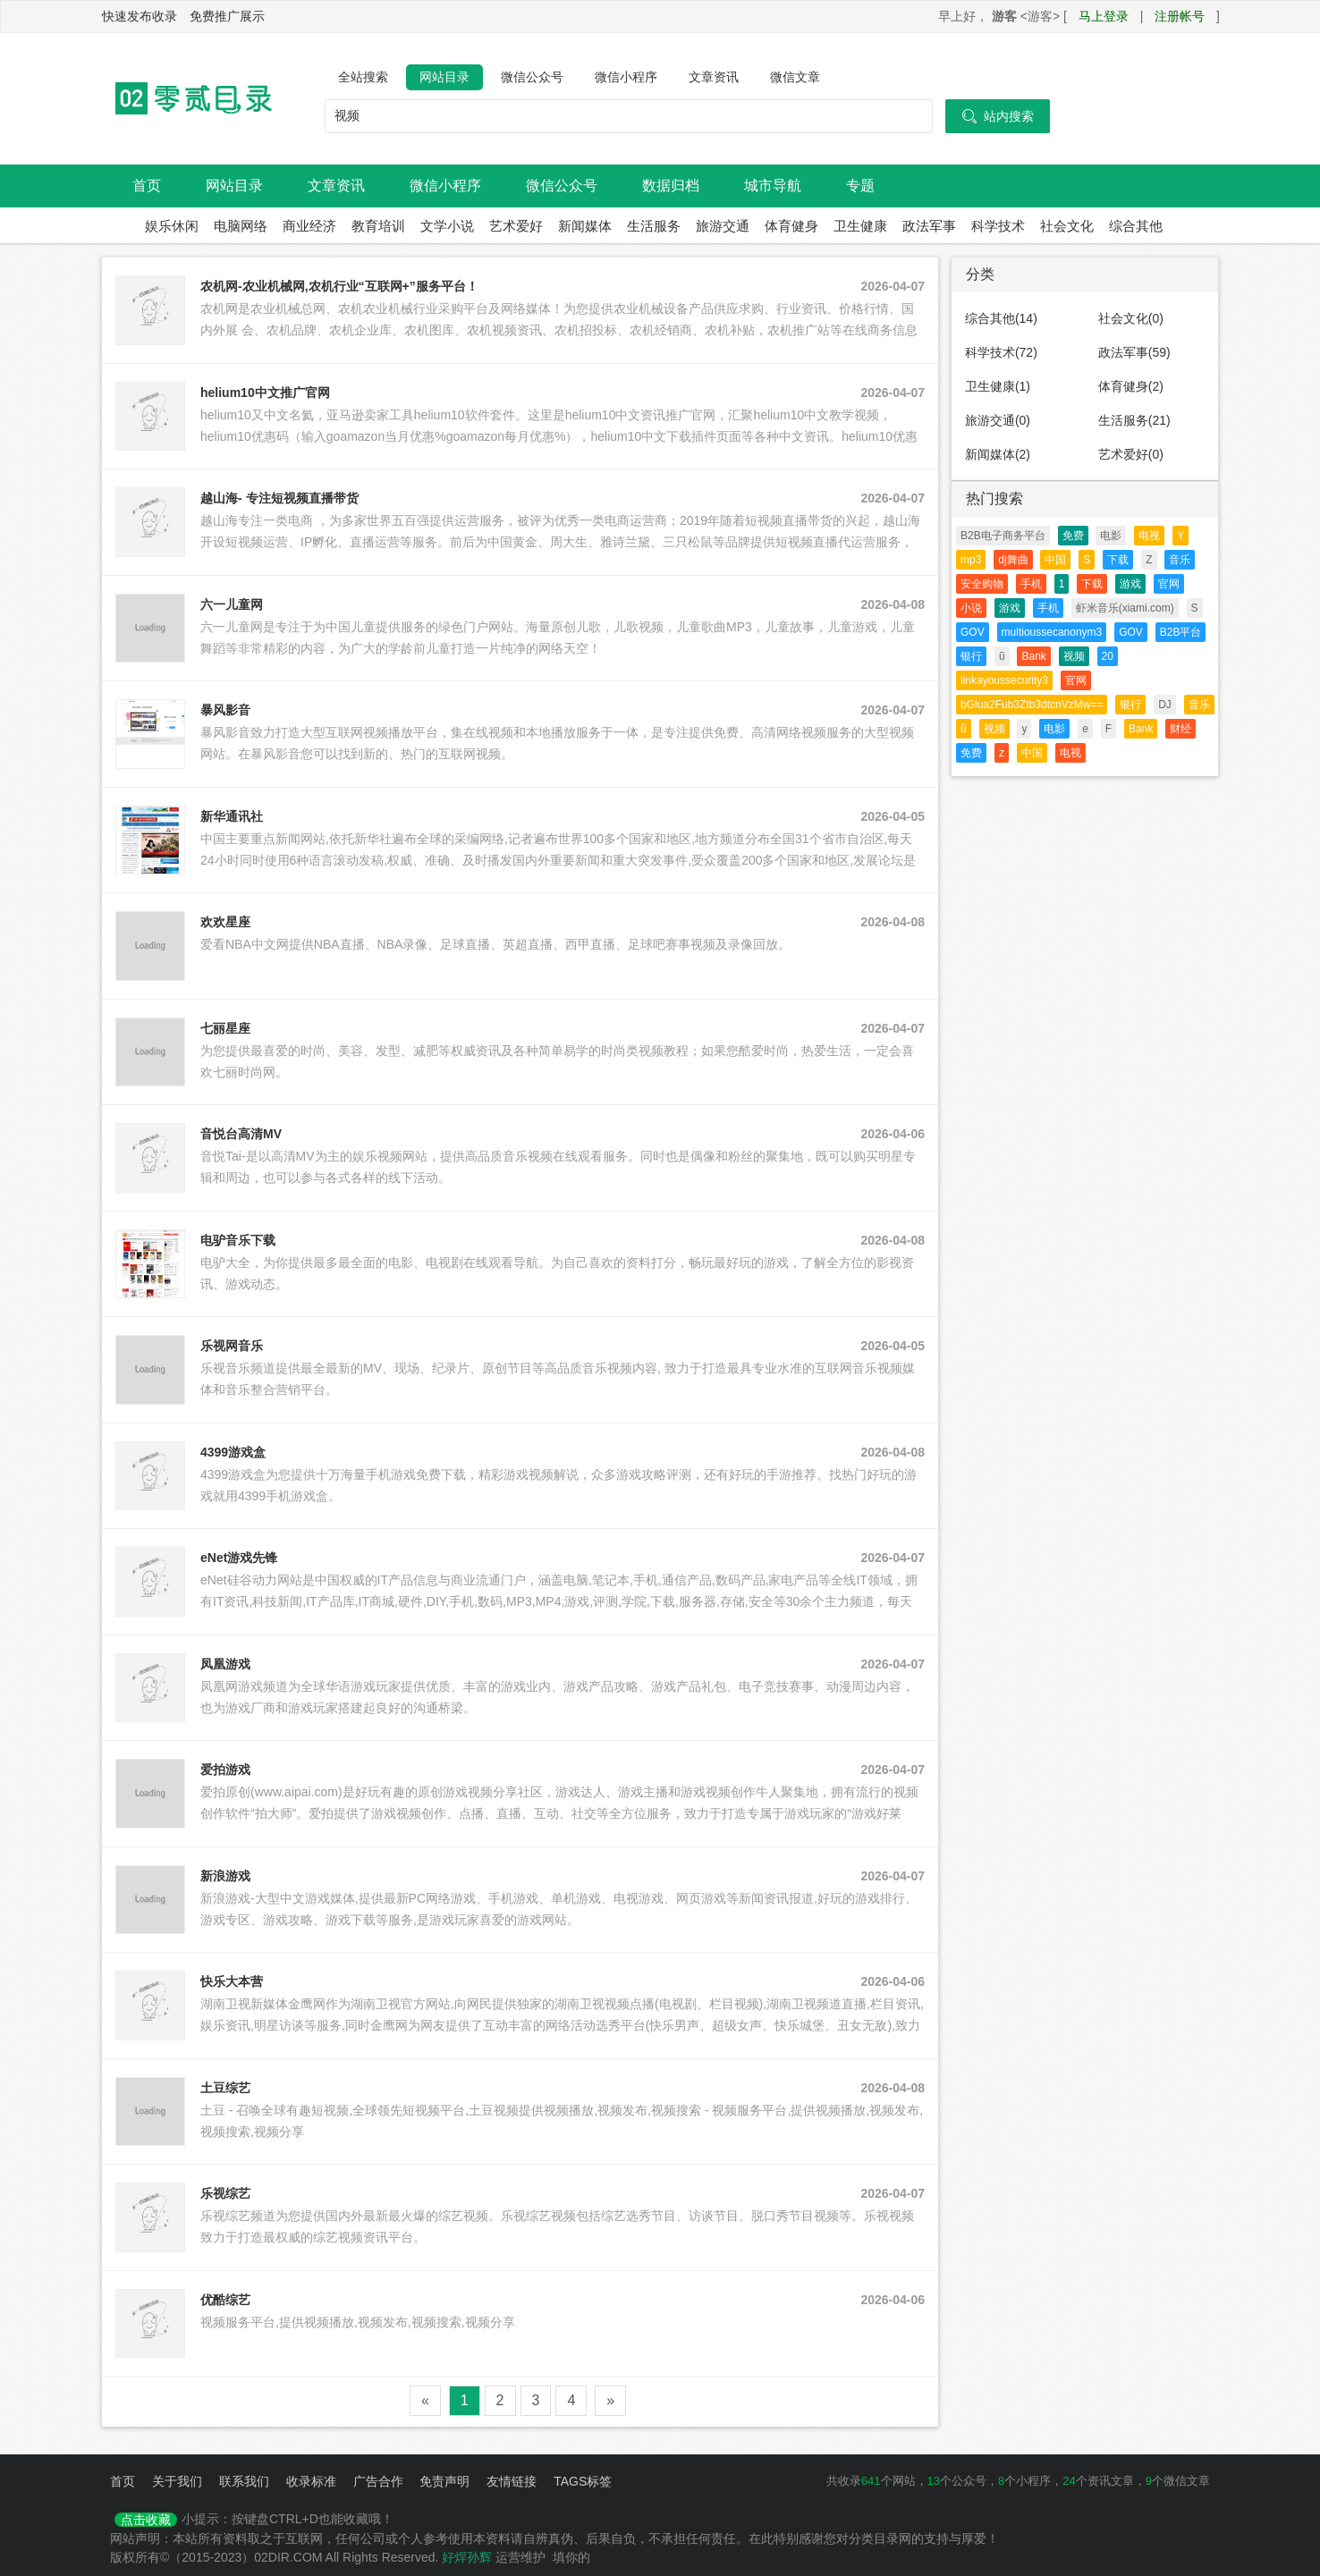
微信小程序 (626, 77)
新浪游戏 (225, 1876)
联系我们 (244, 2481)
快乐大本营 (231, 1981)
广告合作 (378, 2481)
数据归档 (670, 185)
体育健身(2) (1130, 386)
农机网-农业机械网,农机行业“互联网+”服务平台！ (339, 286)
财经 (1180, 728)
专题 (860, 185)
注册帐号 (1180, 16)
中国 (1055, 559)
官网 (1169, 584)
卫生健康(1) (997, 386)
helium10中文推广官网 (265, 392)
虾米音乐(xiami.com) (1125, 608)
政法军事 (929, 225)
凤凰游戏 (225, 1664)
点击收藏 (146, 2520)
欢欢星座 (225, 922)
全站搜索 (363, 77)
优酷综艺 (225, 2300)
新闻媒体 (585, 225)
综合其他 (1136, 225)
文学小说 (447, 225)
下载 (1118, 559)
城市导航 (772, 185)
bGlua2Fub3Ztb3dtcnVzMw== (1031, 704)
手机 (1031, 584)
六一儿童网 (231, 604)
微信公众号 (532, 77)
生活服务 (654, 225)
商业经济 (309, 225)
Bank (1033, 656)
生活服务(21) (1134, 420)
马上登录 (1104, 16)
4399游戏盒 (233, 1452)
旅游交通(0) (997, 420)
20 (1107, 656)
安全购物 (981, 584)
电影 (1110, 535)
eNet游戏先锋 (238, 1557)
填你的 (571, 2557)
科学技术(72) (1001, 352)
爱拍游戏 (225, 1769)
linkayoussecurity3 (1004, 680)
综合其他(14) (1001, 318)
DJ (1165, 704)
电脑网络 (240, 225)
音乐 (1179, 559)
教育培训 (378, 225)
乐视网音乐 (231, 1346)
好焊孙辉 (467, 2557)
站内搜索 (997, 116)
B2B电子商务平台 (1002, 535)
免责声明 (444, 2481)
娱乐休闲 (172, 225)
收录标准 (311, 2481)
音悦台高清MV (241, 1134)
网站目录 (444, 77)
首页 (146, 185)
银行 (971, 656)
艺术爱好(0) (1130, 454)
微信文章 (795, 77)
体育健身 (791, 225)
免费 (1073, 535)
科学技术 (998, 225)
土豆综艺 (225, 2088)
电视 (1149, 535)
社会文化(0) (1130, 318)
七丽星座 (225, 1028)
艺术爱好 (516, 225)
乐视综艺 (225, 2193)
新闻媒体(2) (997, 454)
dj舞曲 (1013, 559)
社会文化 (1067, 225)
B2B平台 (1181, 632)
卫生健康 (860, 225)
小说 (971, 608)
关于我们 (177, 2481)
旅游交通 (722, 225)
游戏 (1130, 584)
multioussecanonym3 (1052, 632)
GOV (972, 632)
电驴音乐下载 (237, 1240)
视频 (1074, 656)
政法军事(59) (1134, 352)
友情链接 (512, 2481)
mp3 (970, 559)
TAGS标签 (583, 2481)
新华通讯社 (231, 816)
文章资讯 (714, 77)
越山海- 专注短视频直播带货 (279, 498)
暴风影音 (225, 710)
